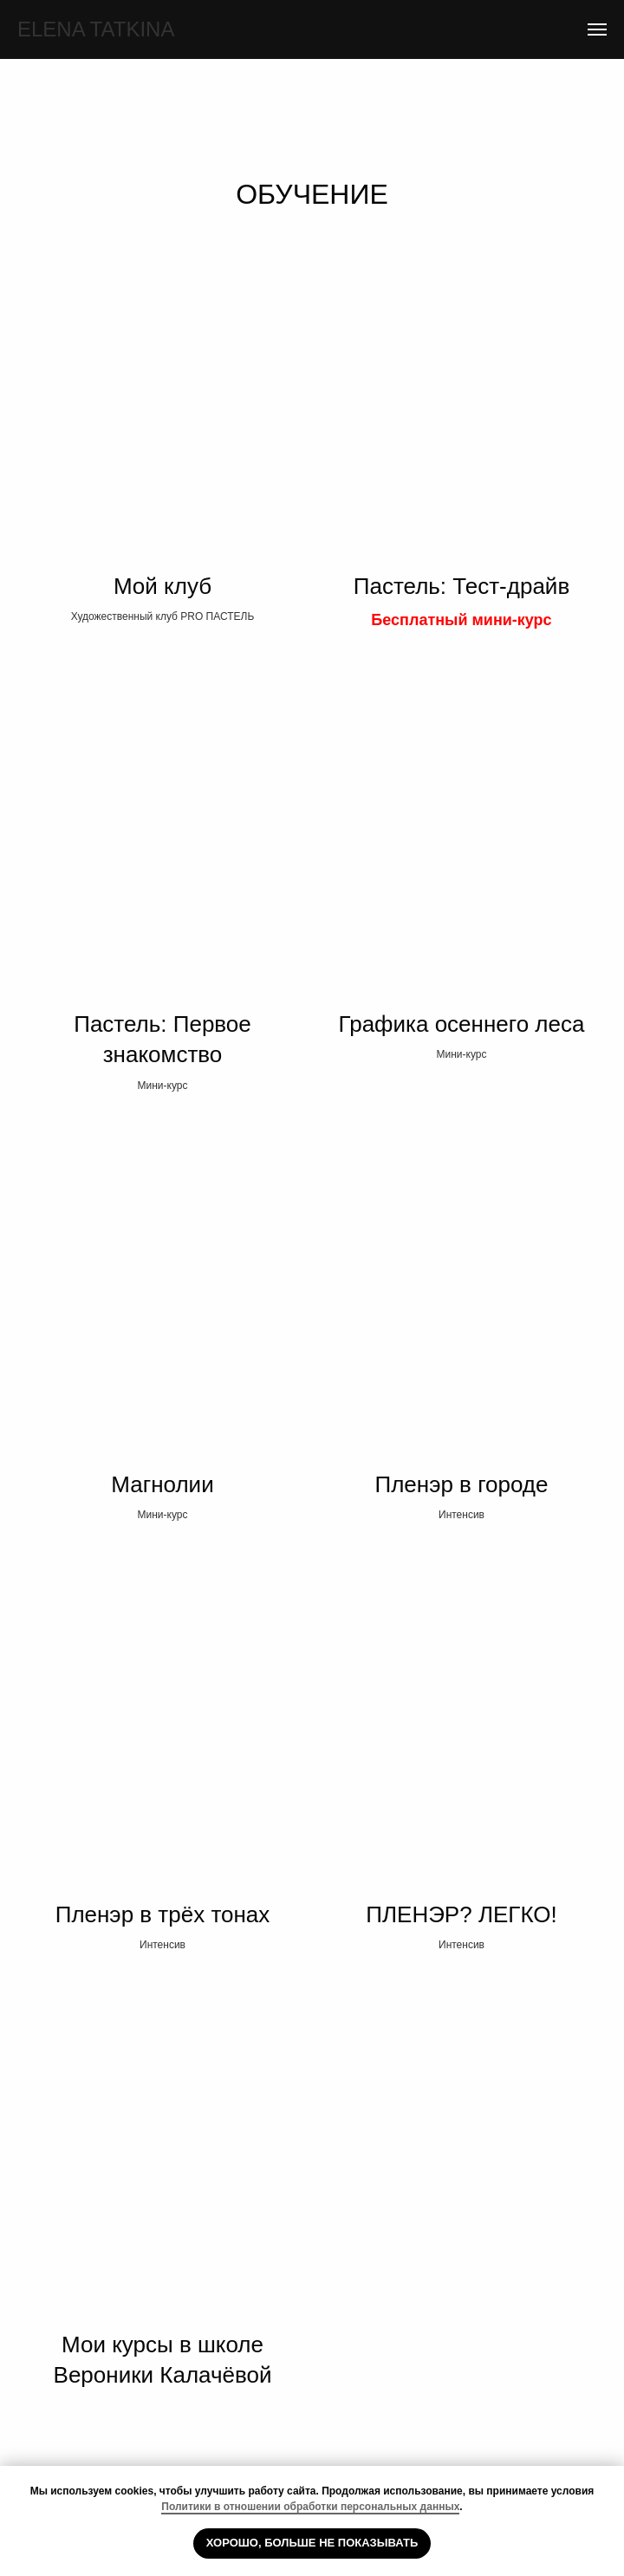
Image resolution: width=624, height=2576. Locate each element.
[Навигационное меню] (597, 29)
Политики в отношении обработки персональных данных (310, 2507)
